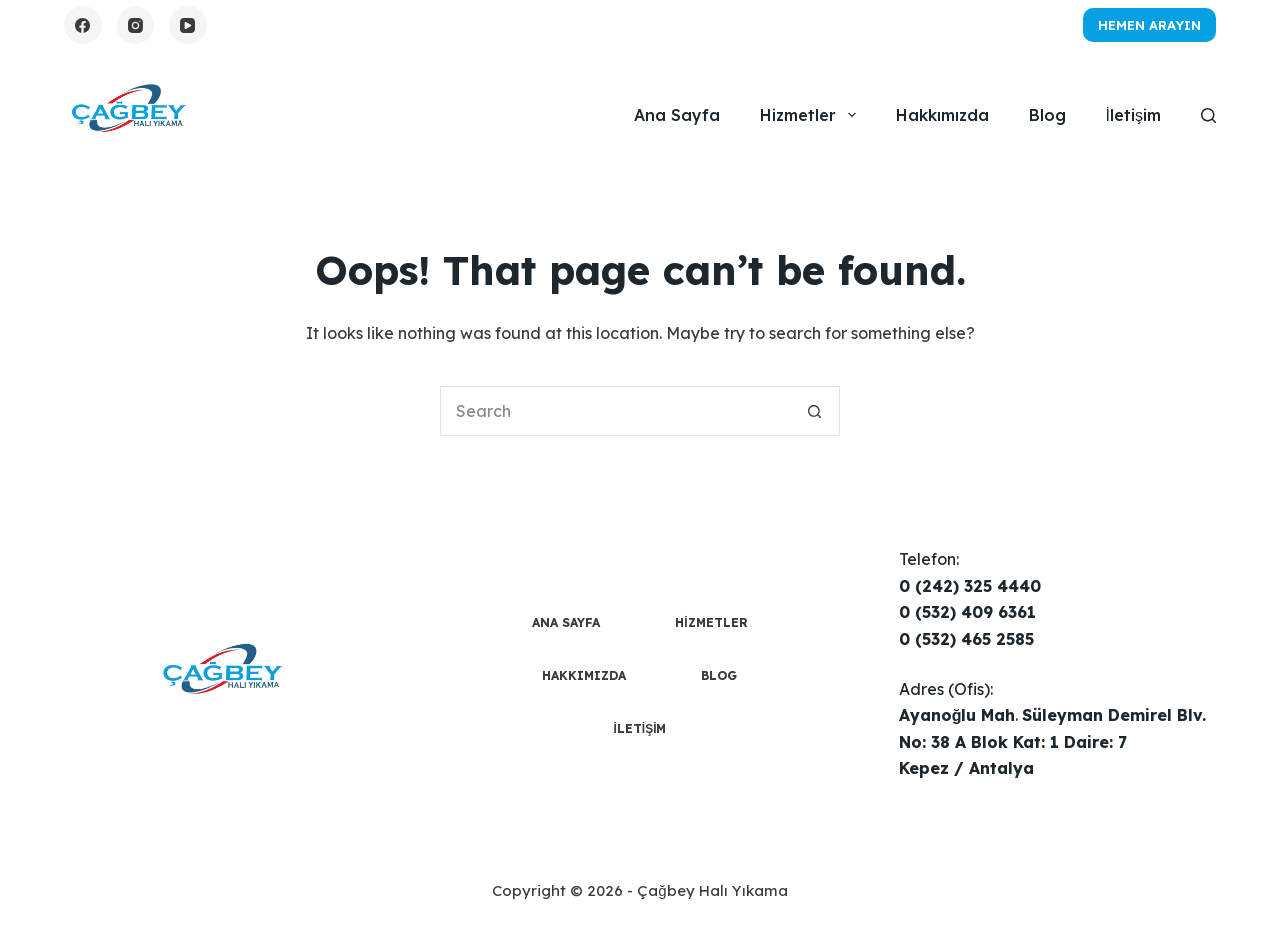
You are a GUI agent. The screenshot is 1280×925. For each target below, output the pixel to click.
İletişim (1133, 115)
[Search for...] (615, 411)
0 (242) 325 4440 (970, 586)
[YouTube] (188, 25)
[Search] (1208, 115)
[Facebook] (83, 25)
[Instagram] (136, 25)
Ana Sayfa (677, 115)
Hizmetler (811, 115)
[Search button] (815, 411)
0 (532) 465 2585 (966, 639)
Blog (1047, 115)
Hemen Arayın (1149, 25)
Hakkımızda (942, 115)
